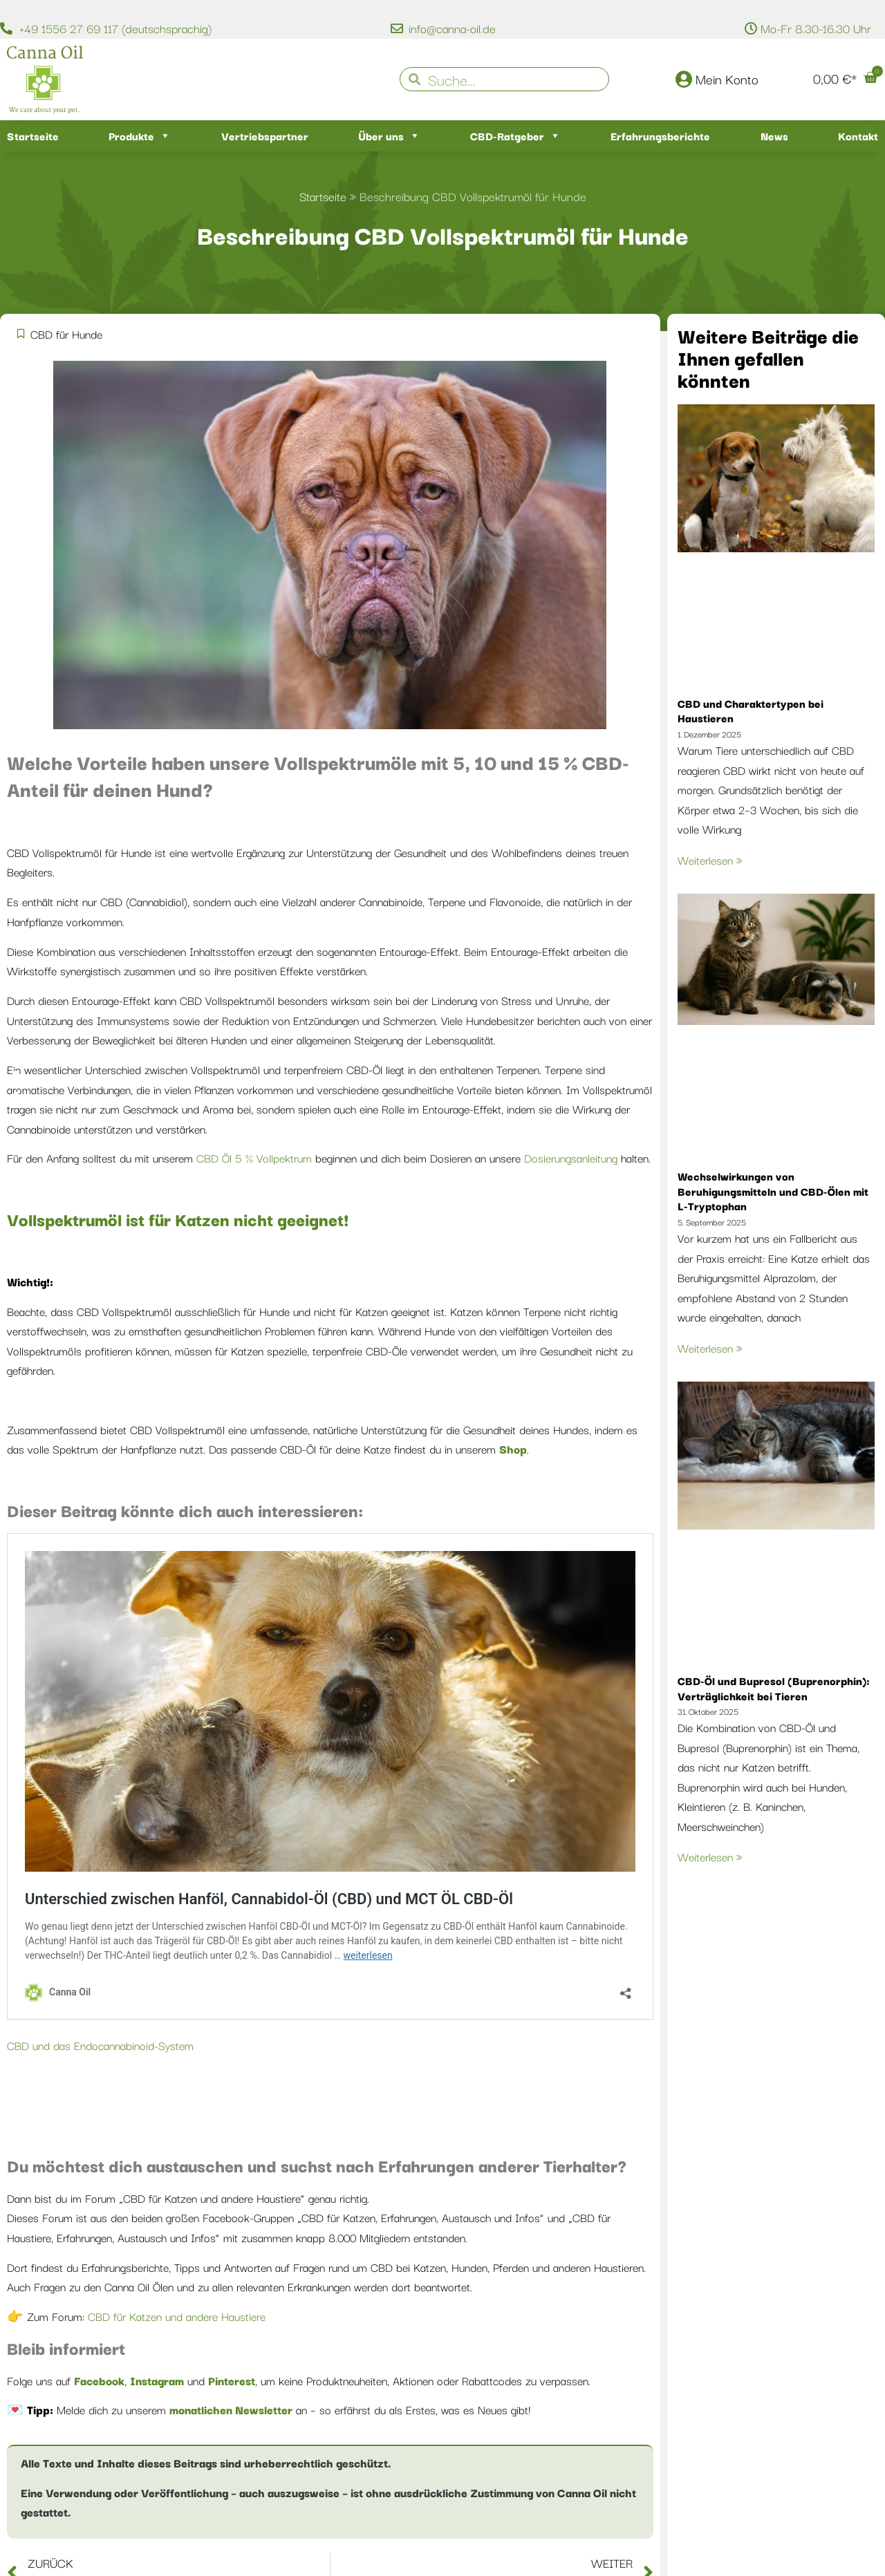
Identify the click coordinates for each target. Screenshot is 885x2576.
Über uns (389, 135)
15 (548, 761)
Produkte (140, 135)
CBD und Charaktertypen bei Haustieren (750, 710)
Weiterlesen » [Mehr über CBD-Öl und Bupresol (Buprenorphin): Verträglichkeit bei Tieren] (710, 1856)
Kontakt (858, 135)
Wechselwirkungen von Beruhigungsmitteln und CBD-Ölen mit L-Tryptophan (773, 1190)
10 (485, 761)
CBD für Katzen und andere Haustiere (175, 2316)
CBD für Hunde (66, 334)
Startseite (33, 135)
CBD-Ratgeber (515, 135)
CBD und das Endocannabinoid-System (100, 2045)
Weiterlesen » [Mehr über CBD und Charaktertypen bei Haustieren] (710, 860)
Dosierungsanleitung (570, 1158)
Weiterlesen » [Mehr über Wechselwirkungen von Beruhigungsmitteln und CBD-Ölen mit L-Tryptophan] (710, 1348)
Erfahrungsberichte (660, 135)
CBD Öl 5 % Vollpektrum (254, 1158)
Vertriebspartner (264, 135)
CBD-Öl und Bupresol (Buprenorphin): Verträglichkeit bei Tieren (774, 1688)
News (774, 135)
